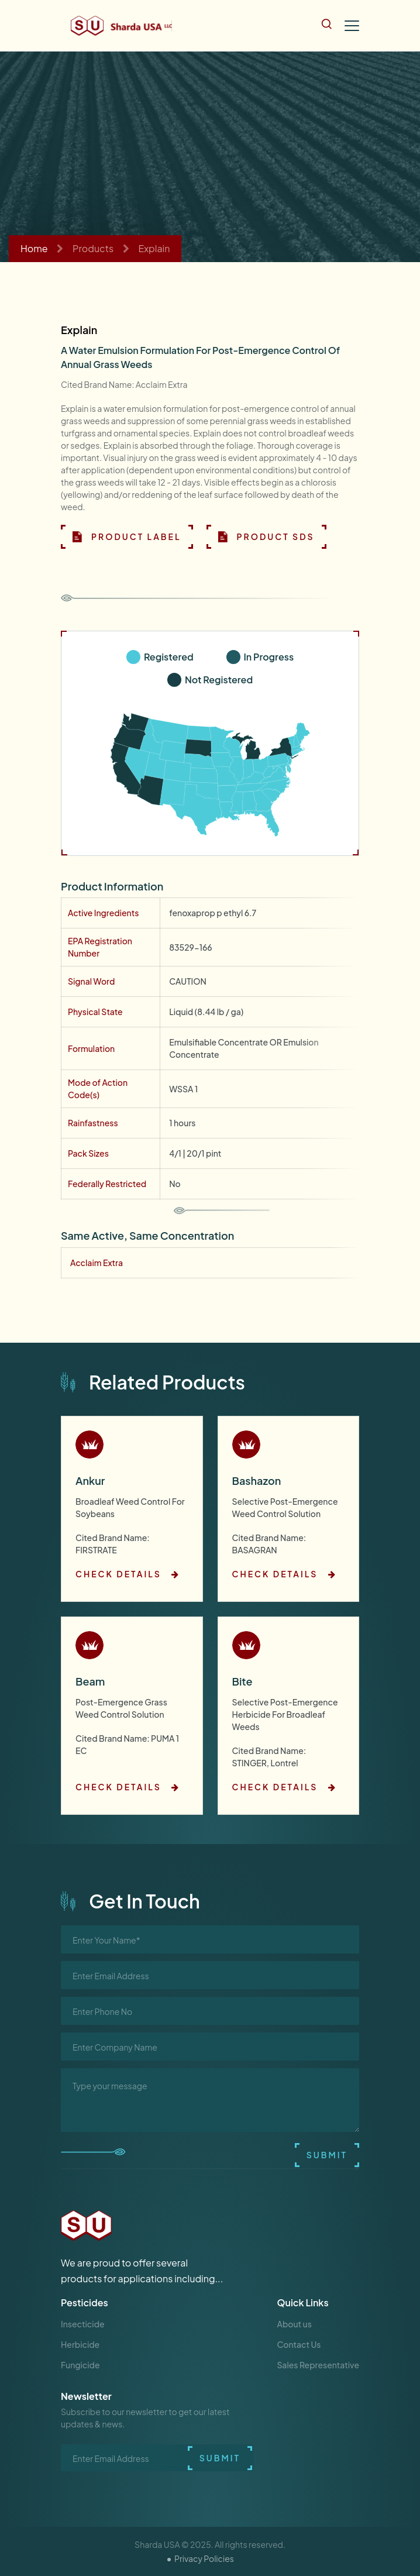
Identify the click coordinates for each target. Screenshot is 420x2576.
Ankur (90, 1480)
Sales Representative (318, 2365)
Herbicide (80, 2344)
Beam (90, 1681)
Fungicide (80, 2365)
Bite (242, 1681)
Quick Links (303, 2302)
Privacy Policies (204, 2558)
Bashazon (256, 1480)
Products (93, 248)
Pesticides (84, 2302)
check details (127, 1574)
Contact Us (299, 2344)
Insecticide (83, 2324)
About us (294, 2324)
